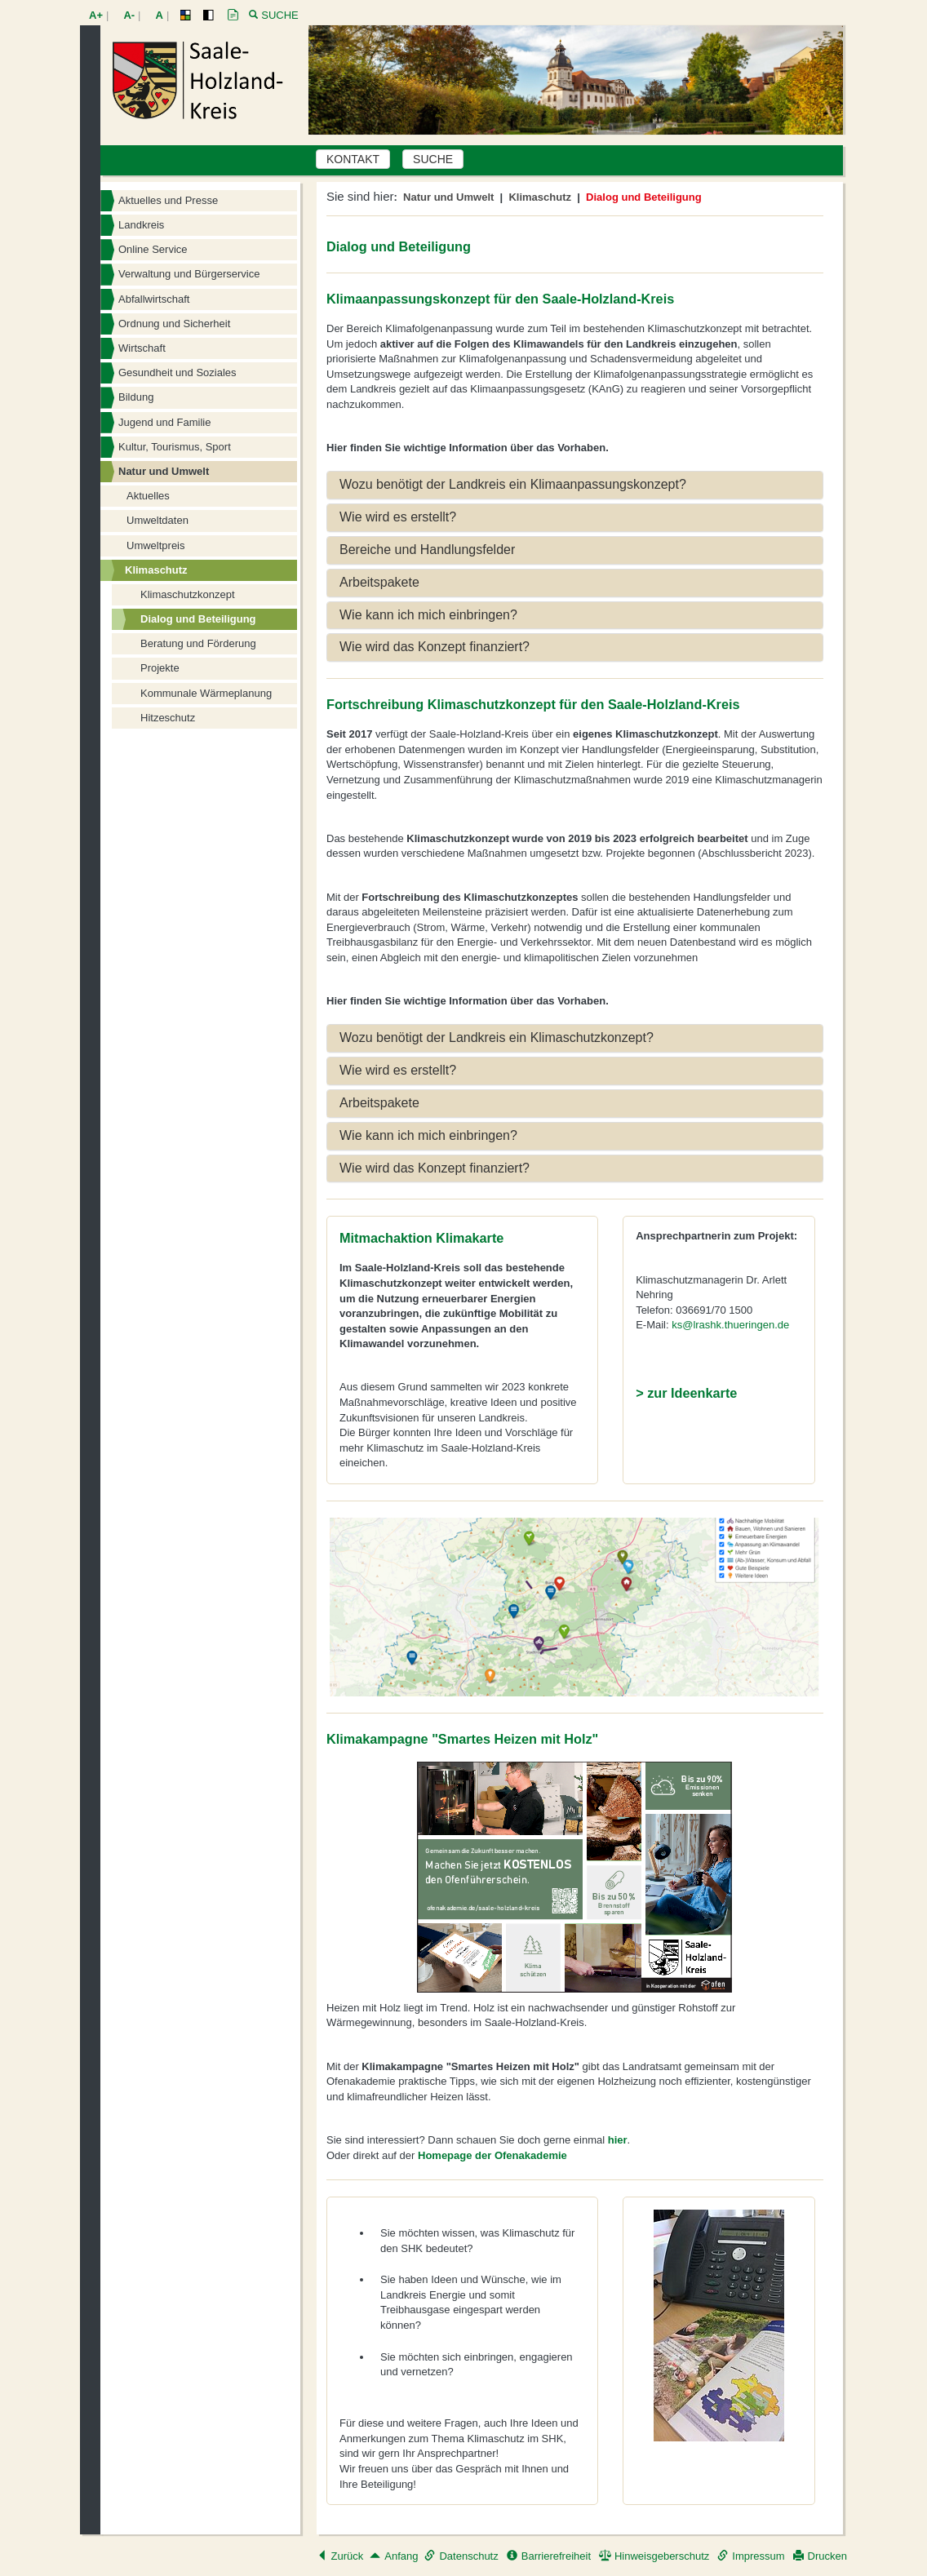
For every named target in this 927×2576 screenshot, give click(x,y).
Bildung (135, 397)
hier (618, 2140)
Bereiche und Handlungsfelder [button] (427, 549)
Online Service (153, 249)
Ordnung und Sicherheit (174, 323)
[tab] (575, 485)
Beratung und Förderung (198, 643)
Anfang (394, 2556)
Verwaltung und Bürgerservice (188, 274)
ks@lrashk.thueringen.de (730, 1325)
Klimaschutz (156, 570)
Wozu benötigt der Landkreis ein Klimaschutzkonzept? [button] (496, 1037)
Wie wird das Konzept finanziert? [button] (434, 647)
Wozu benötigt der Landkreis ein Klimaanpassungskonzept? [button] (512, 484)
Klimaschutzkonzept (187, 594)
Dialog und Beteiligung (198, 619)
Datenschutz (461, 2556)
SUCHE (433, 159)
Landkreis (141, 225)
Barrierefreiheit (549, 2556)
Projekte (160, 668)
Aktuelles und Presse (168, 200)
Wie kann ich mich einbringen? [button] (428, 615)
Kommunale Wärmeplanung (206, 693)
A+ (96, 15)
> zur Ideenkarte (686, 1393)
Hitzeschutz (167, 718)
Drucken (820, 2556)
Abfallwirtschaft (153, 299)
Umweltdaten (157, 520)
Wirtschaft (142, 348)
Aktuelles (148, 496)
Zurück (340, 2556)
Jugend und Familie (164, 422)
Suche (280, 15)
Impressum (750, 2556)
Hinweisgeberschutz (654, 2556)
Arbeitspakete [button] (379, 582)
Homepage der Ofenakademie (492, 2155)
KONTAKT (352, 159)
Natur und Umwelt (163, 471)
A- (129, 15)
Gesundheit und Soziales (177, 372)
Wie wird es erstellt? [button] (397, 517)
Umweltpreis (155, 545)
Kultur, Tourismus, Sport (174, 447)
